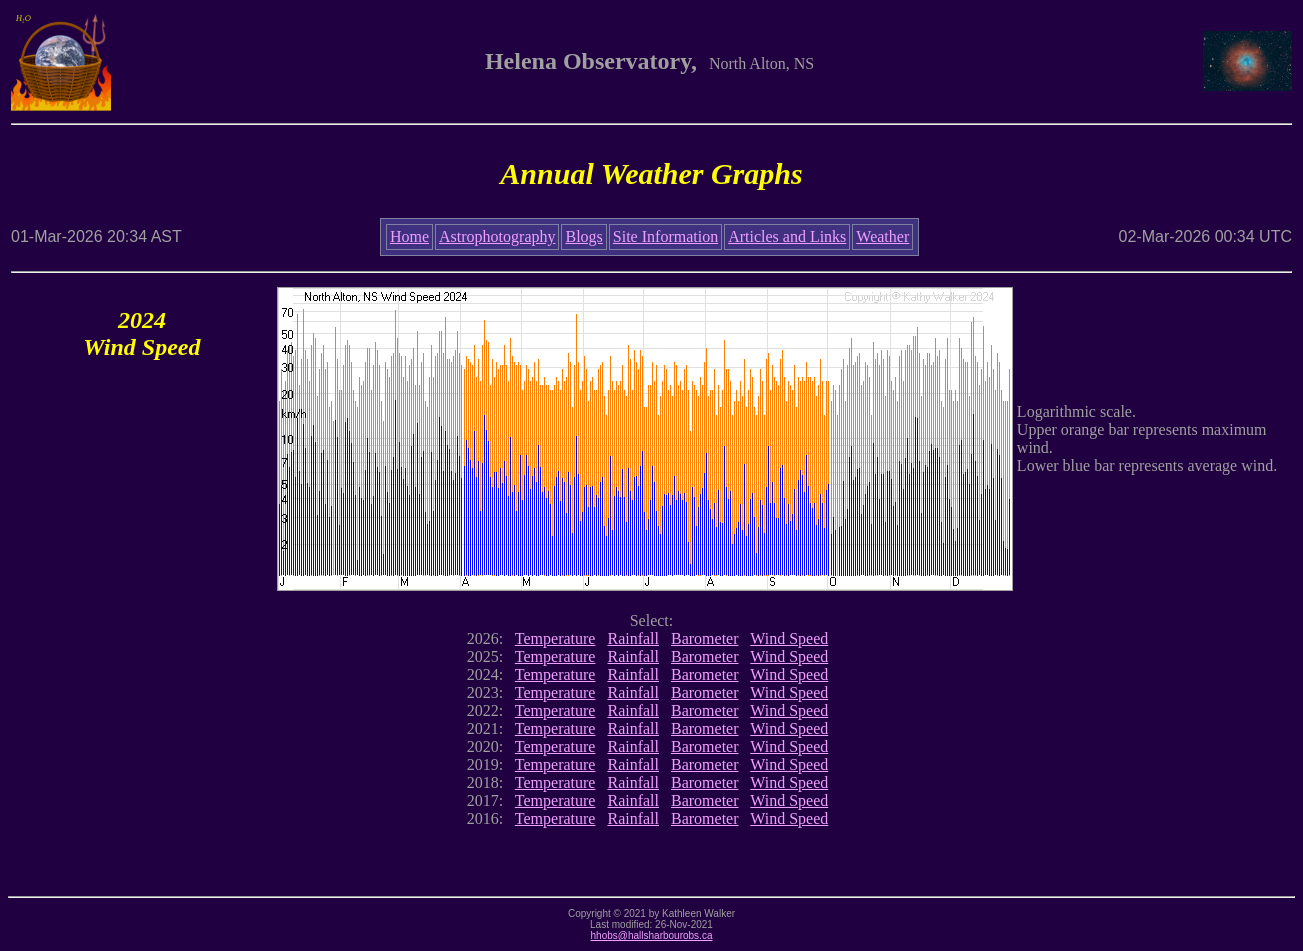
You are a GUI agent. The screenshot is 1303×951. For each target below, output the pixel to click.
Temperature (555, 638)
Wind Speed (789, 638)
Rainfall (633, 638)
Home (409, 236)
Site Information (665, 236)
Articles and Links (787, 236)
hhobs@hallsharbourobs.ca (652, 935)
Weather (882, 236)
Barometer (705, 638)
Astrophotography (497, 236)
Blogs (583, 236)
